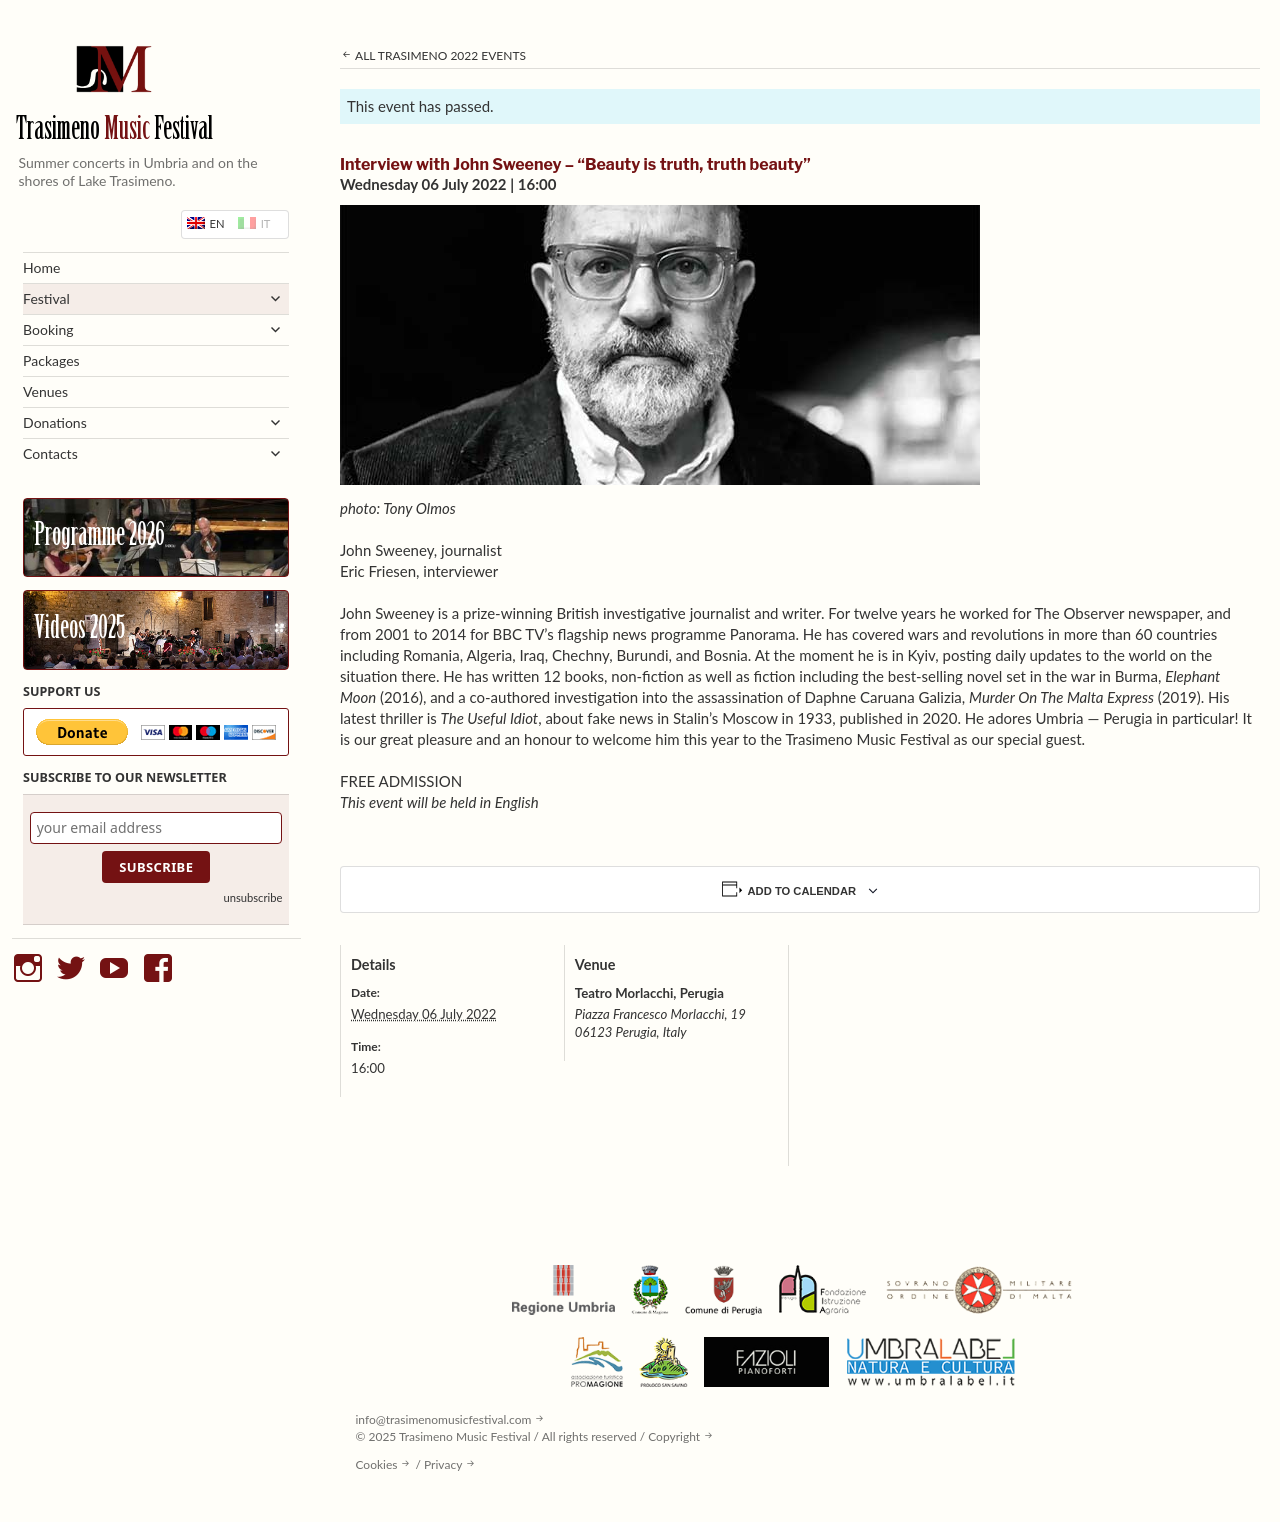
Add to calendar (802, 891)
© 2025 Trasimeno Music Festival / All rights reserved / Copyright (527, 1436)
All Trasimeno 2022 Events (433, 55)
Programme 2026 (99, 537)
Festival (46, 298)
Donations (55, 422)
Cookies (376, 1464)
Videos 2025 (79, 630)
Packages (51, 360)
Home (41, 267)
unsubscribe (252, 897)
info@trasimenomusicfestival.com (443, 1419)
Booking (48, 329)
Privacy (443, 1464)
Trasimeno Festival (114, 130)
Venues (45, 391)
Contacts (50, 453)
